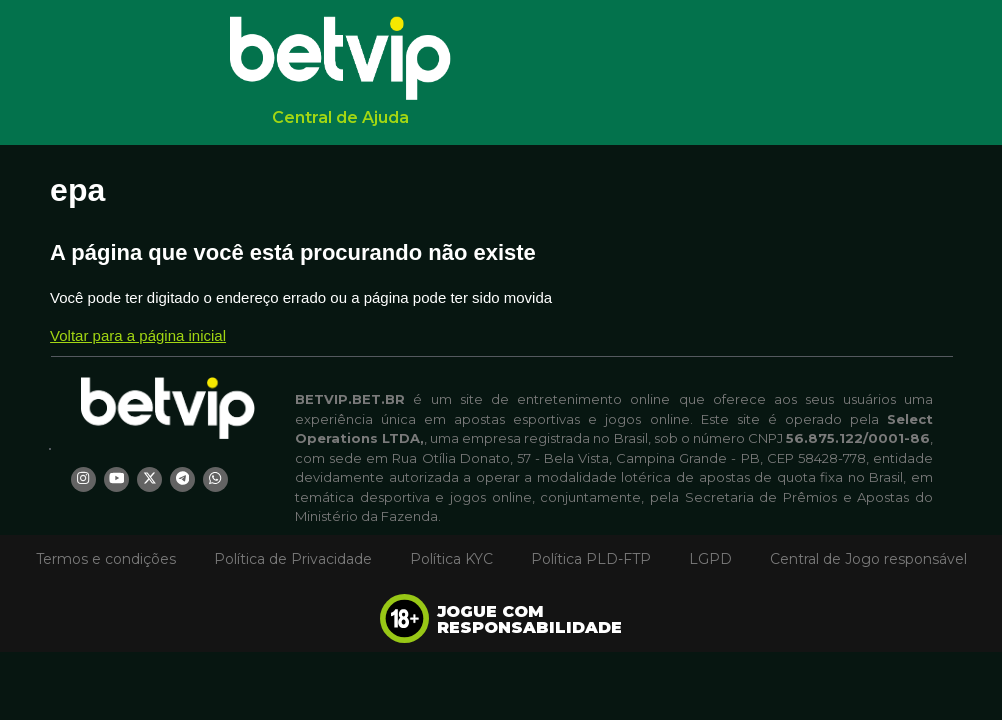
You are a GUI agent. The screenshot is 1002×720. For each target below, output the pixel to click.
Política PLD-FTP (591, 559)
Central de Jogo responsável (868, 559)
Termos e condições (106, 559)
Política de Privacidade (293, 559)
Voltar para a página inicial (138, 335)
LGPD (710, 559)
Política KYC (451, 559)
